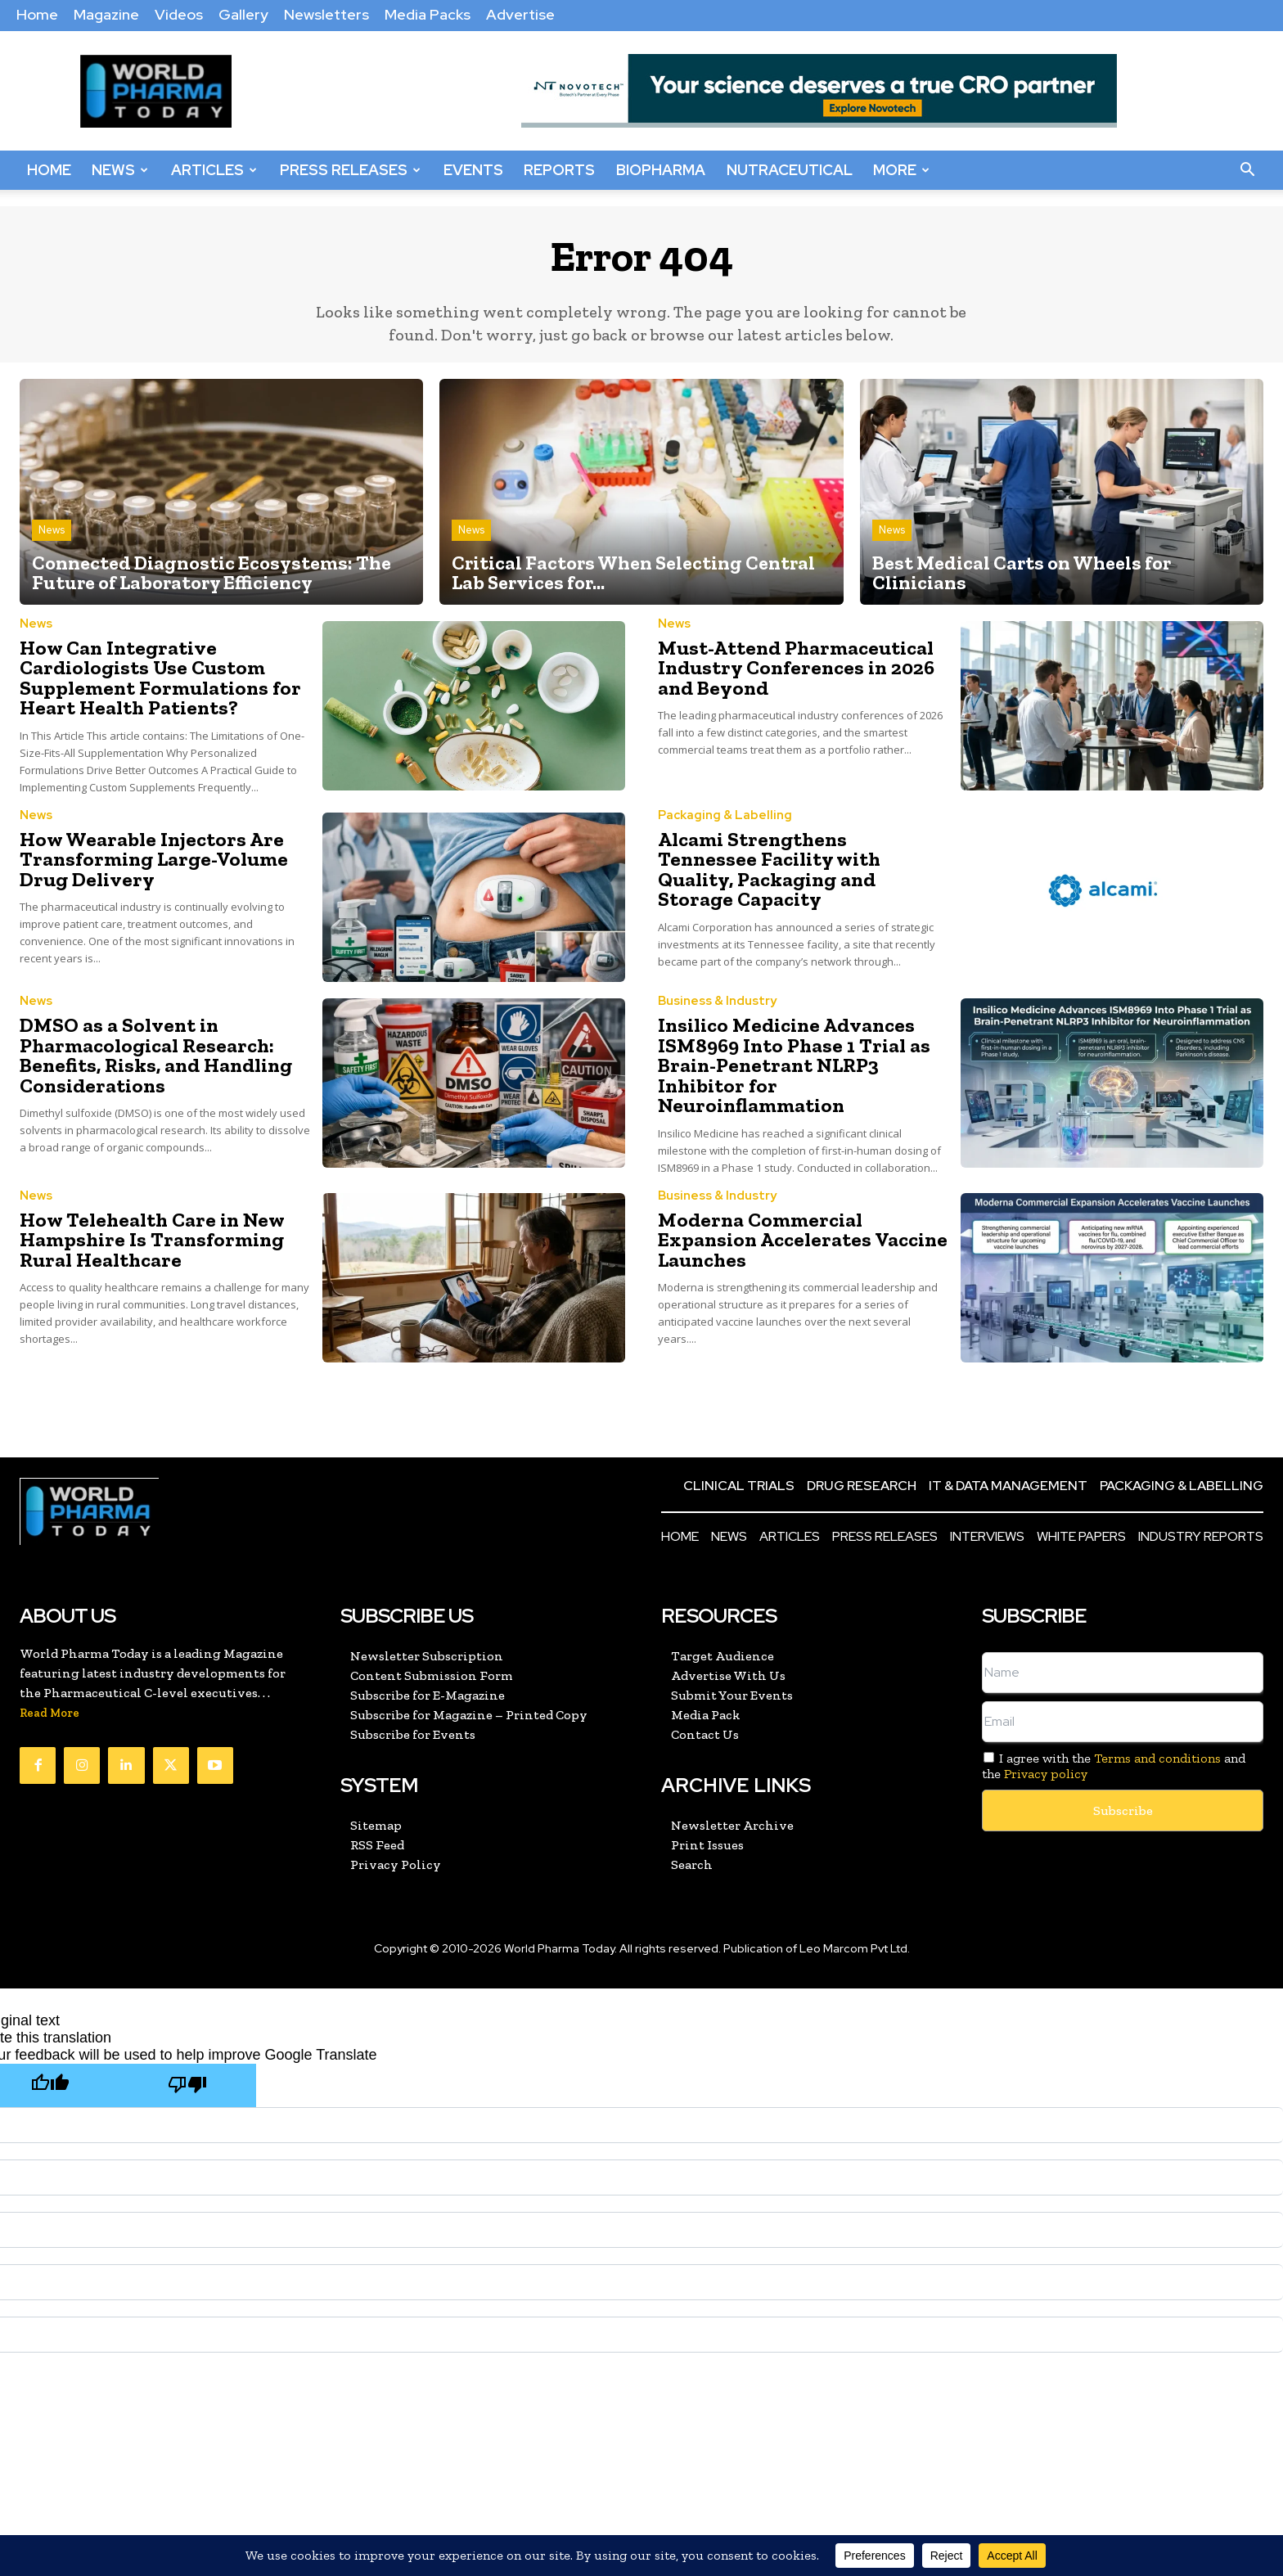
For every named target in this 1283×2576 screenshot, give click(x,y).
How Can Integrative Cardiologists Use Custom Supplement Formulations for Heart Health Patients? (155, 678)
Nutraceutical (790, 169)
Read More (49, 1711)
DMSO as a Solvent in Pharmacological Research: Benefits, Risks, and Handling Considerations (153, 1054)
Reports (559, 169)
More (901, 169)
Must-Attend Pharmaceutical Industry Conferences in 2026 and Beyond (793, 668)
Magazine (106, 14)
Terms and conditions (1157, 1755)
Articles (214, 169)
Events (473, 169)
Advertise (520, 14)
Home (37, 14)
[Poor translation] (187, 2083)
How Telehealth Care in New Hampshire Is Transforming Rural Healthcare (148, 1236)
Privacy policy (1045, 1772)
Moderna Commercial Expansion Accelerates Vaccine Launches (798, 1236)
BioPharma (660, 169)
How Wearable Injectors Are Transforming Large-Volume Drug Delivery (149, 858)
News (120, 169)
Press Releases (350, 169)
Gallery (243, 14)
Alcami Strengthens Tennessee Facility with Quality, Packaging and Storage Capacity (799, 868)
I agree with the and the (1113, 1763)
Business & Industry (717, 1001)
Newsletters (326, 14)
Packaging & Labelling (725, 815)
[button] (1247, 170)
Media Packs (427, 14)
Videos (179, 14)
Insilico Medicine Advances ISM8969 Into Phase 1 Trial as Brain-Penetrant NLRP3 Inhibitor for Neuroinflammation (789, 1064)
